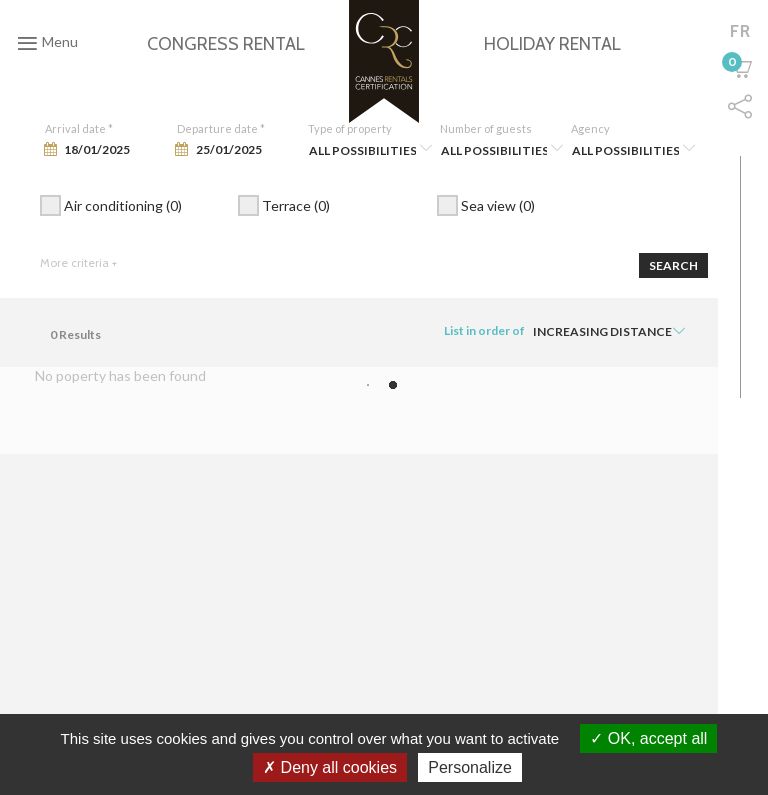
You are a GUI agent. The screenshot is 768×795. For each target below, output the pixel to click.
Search (673, 265)
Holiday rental (552, 44)
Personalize (470, 767)
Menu (48, 43)
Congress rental (226, 44)
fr (740, 31)
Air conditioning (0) (111, 207)
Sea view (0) (486, 207)
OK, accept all (648, 738)
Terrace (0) (284, 207)
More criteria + (78, 262)
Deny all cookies (330, 767)
